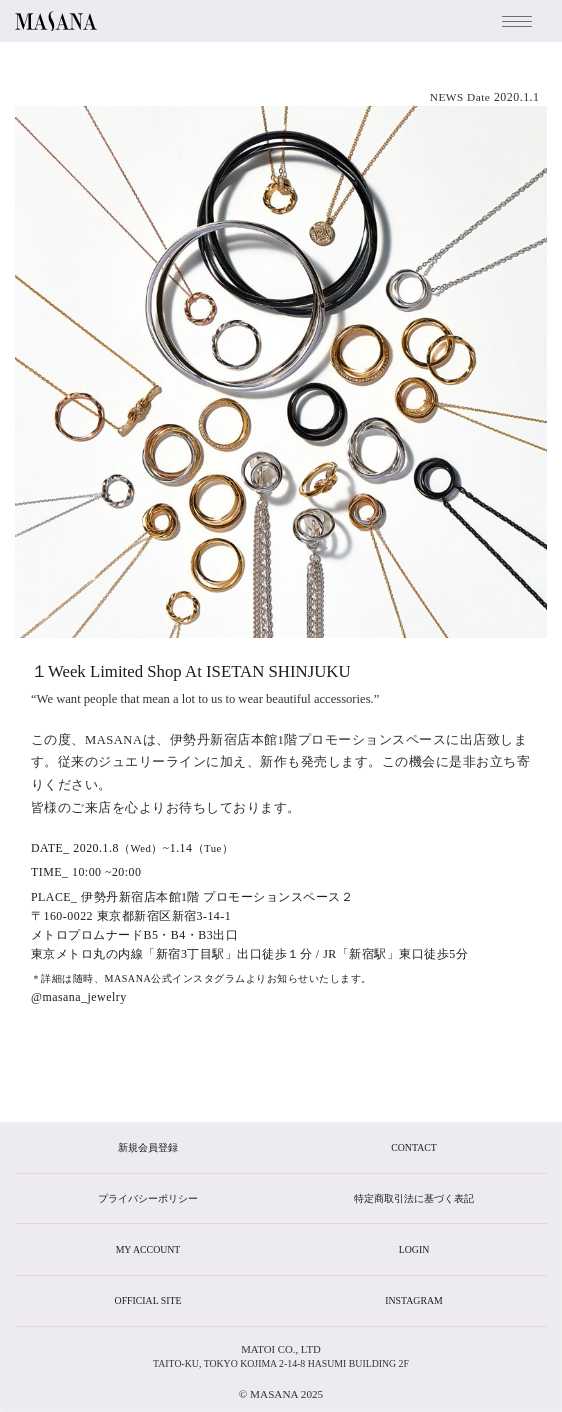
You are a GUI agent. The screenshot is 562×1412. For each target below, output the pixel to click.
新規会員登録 (148, 1147)
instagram (413, 1300)
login (414, 1249)
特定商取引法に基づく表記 (414, 1198)
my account (148, 1249)
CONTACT (413, 1147)
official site (148, 1300)
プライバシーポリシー (148, 1198)
